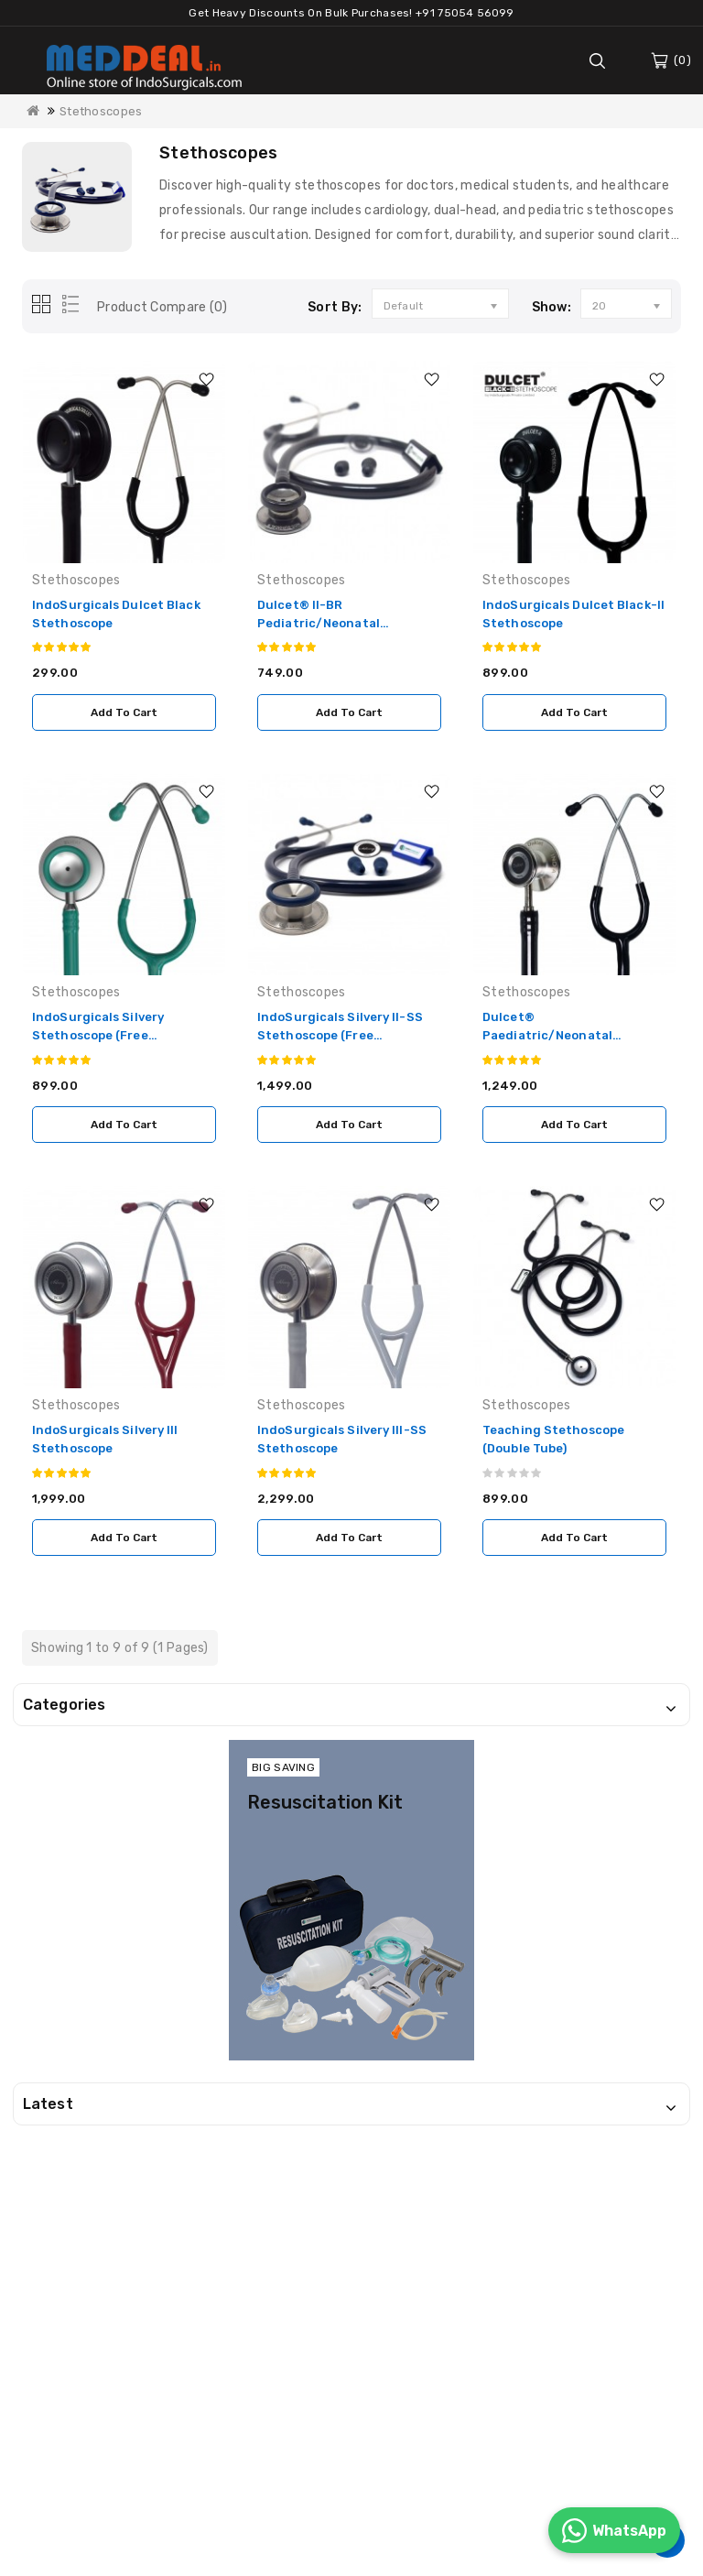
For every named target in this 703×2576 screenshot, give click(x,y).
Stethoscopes (101, 111)
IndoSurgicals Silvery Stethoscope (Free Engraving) (98, 1035)
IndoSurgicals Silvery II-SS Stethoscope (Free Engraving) (340, 1035)
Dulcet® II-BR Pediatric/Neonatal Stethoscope (318, 623)
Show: (552, 307)
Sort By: (335, 307)
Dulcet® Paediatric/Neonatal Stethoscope (547, 1035)
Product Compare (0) (162, 307)
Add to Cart (124, 712)
